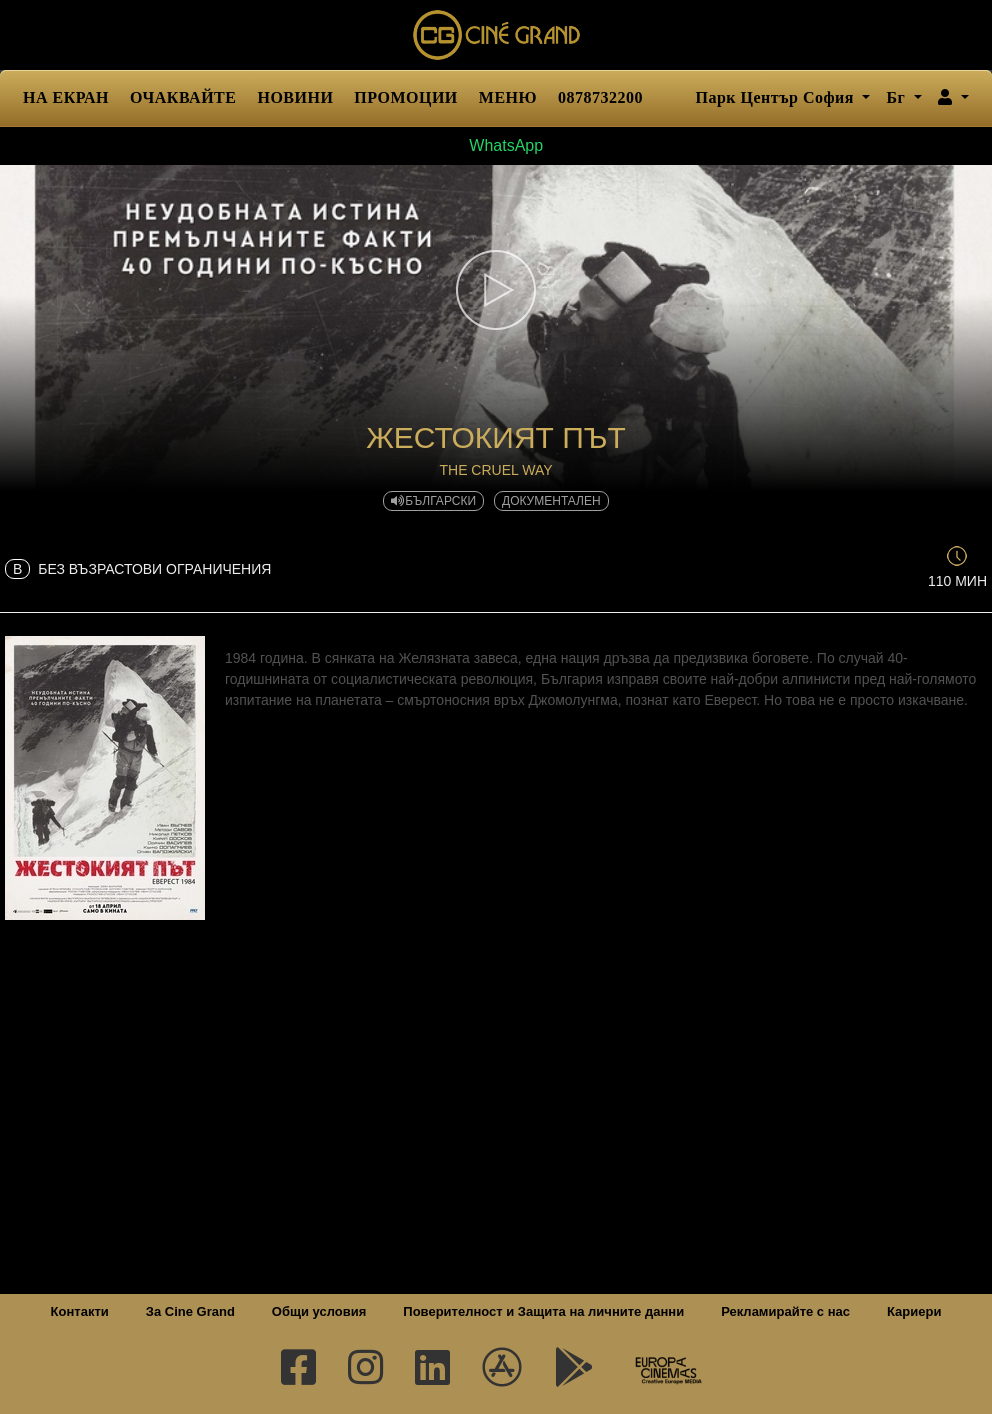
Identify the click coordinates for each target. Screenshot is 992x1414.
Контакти (80, 1311)
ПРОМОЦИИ (405, 97)
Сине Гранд (496, 35)
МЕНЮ (508, 97)
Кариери (914, 1311)
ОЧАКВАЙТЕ (183, 97)
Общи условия (319, 1311)
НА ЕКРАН (66, 97)
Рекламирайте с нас (785, 1311)
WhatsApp (496, 145)
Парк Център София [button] (776, 97)
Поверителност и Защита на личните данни (543, 1311)
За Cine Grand (190, 1311)
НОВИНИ (295, 97)
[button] (953, 98)
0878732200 (600, 97)
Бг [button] (897, 97)
